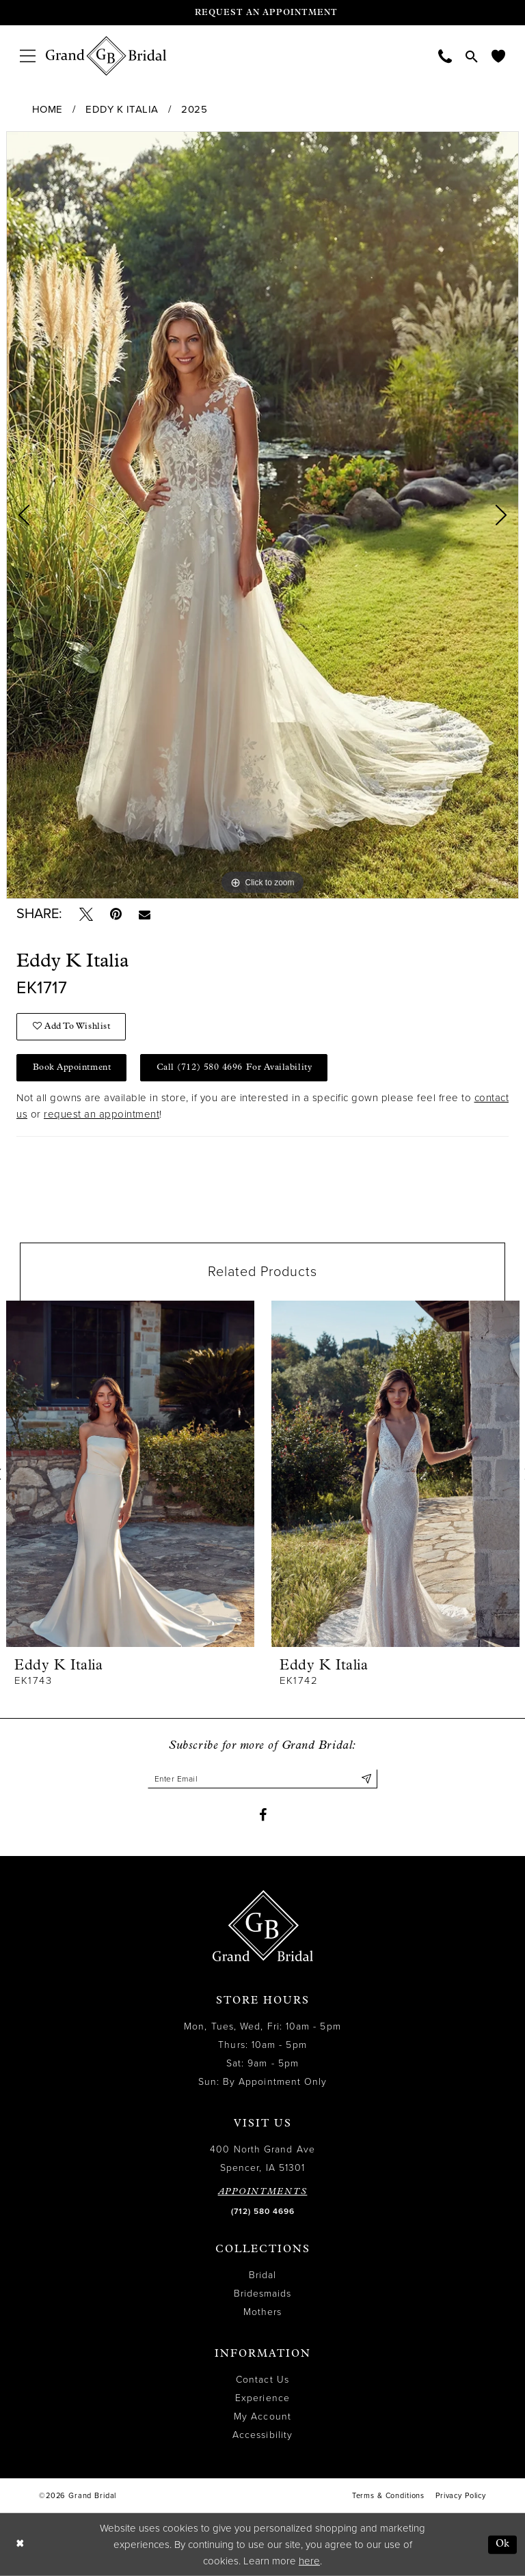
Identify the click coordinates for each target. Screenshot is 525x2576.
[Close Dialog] (19, 2545)
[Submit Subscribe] (366, 1778)
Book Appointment (72, 1067)
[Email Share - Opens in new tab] (144, 914)
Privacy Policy (460, 2495)
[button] (27, 55)
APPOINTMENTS (263, 2191)
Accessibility (262, 2435)
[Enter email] (262, 1778)
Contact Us (262, 2379)
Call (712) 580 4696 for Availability (234, 1067)
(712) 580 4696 (263, 2211)
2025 (194, 109)
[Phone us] (445, 56)
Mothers (262, 2312)
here (309, 2561)
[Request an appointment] (262, 12)
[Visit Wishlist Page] (498, 56)
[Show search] (472, 56)
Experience (262, 2398)
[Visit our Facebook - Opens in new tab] (263, 1815)
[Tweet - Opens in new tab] (86, 914)
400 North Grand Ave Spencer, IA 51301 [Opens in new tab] (262, 2159)
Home (47, 109)
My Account (262, 2416)
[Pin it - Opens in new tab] (116, 914)
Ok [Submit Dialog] (503, 2544)
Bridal (262, 2275)
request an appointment (101, 1114)
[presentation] (130, 1474)
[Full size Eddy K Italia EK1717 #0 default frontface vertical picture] (262, 515)
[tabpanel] (262, 515)
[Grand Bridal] (106, 56)
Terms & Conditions (388, 2495)
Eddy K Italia (122, 109)
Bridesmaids (263, 2293)
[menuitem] (27, 55)
